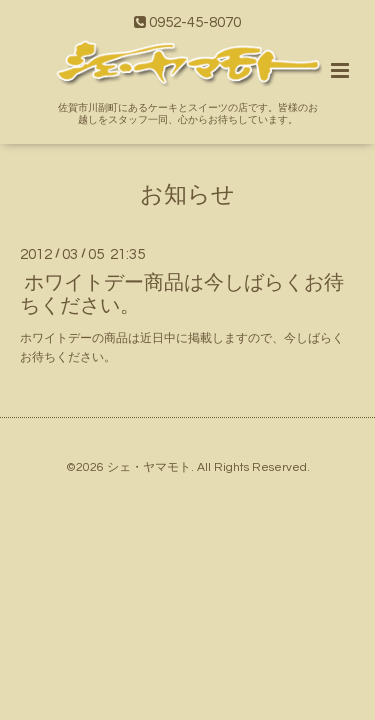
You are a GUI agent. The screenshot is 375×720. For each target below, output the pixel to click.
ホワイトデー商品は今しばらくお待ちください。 (182, 294)
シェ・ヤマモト (149, 467)
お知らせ (187, 194)
